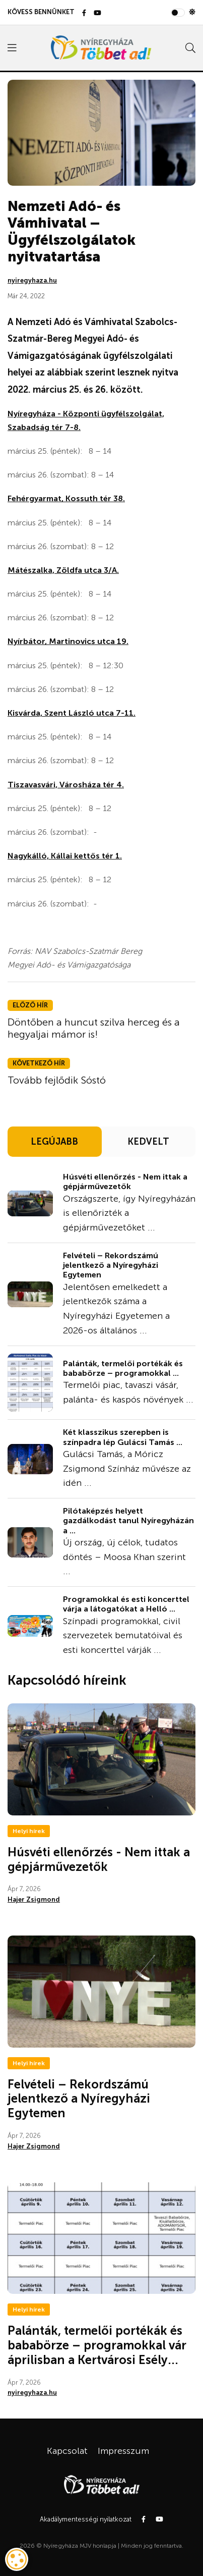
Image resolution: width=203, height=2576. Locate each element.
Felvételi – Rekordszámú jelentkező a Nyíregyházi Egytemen (110, 1265)
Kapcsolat (67, 2450)
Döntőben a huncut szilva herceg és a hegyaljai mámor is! (94, 1028)
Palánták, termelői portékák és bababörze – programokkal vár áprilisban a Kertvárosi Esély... (97, 2345)
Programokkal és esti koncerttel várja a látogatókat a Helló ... (126, 1604)
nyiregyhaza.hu (32, 280)
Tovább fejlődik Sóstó (57, 1080)
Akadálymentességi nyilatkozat (85, 2519)
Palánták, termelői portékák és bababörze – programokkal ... (123, 1368)
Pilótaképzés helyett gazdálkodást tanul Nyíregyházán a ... (128, 1520)
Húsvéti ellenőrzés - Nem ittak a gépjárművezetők (125, 1181)
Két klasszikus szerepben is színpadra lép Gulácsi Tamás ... (122, 1436)
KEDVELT (148, 1141)
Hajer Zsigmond (34, 1899)
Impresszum (123, 2450)
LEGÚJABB (54, 1141)
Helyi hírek (29, 1831)
